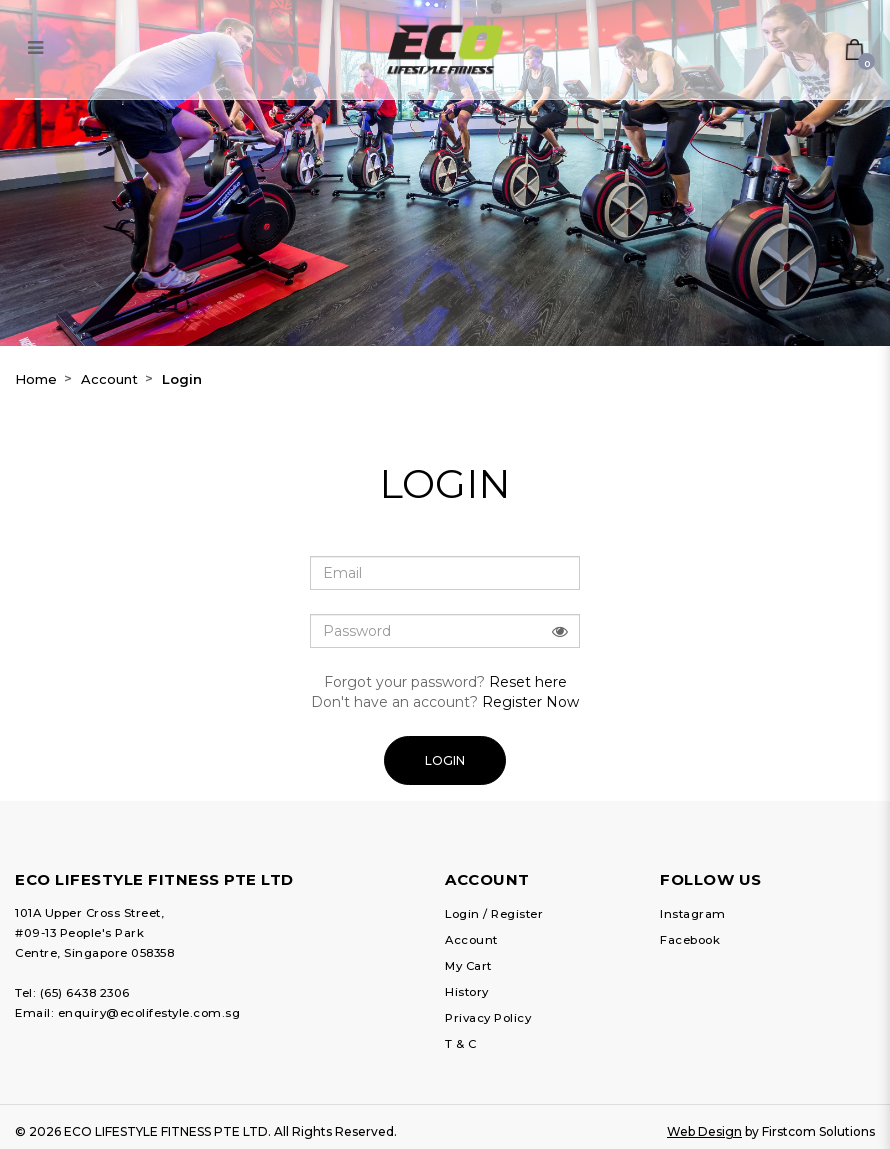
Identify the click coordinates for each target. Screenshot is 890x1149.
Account (109, 379)
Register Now (530, 702)
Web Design (704, 1131)
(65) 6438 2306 (85, 993)
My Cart (468, 966)
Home (36, 379)
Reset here (528, 682)
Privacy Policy (488, 1018)
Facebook (690, 940)
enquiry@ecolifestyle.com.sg (149, 1013)
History (467, 992)
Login (182, 379)
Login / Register (494, 914)
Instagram (693, 914)
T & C (461, 1044)
